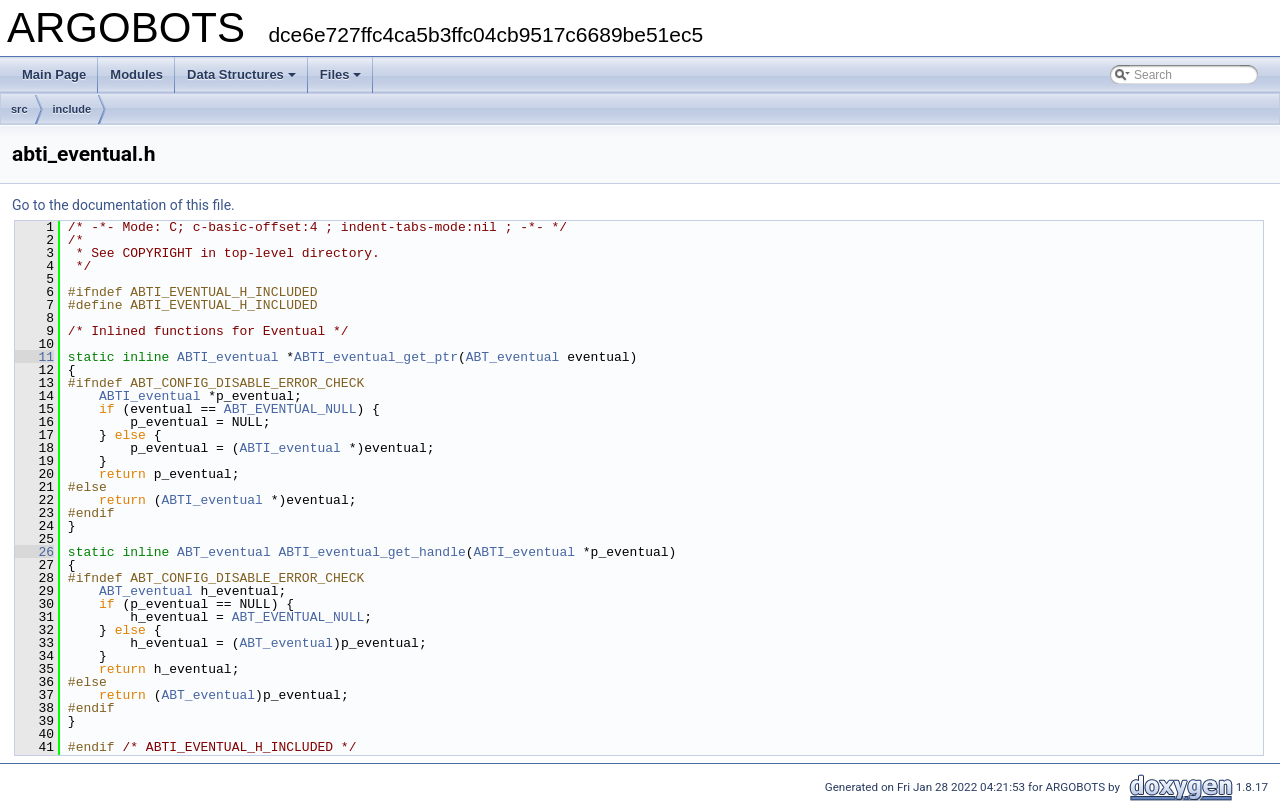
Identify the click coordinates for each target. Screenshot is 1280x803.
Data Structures (241, 74)
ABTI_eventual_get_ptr (376, 357)
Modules (136, 74)
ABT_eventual (513, 357)
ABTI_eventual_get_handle (372, 552)
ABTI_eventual (227, 357)
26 (34, 552)
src (19, 109)
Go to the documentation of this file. (123, 205)
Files (341, 74)
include (72, 109)
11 (34, 357)
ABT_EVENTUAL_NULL (290, 409)
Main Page (54, 74)
